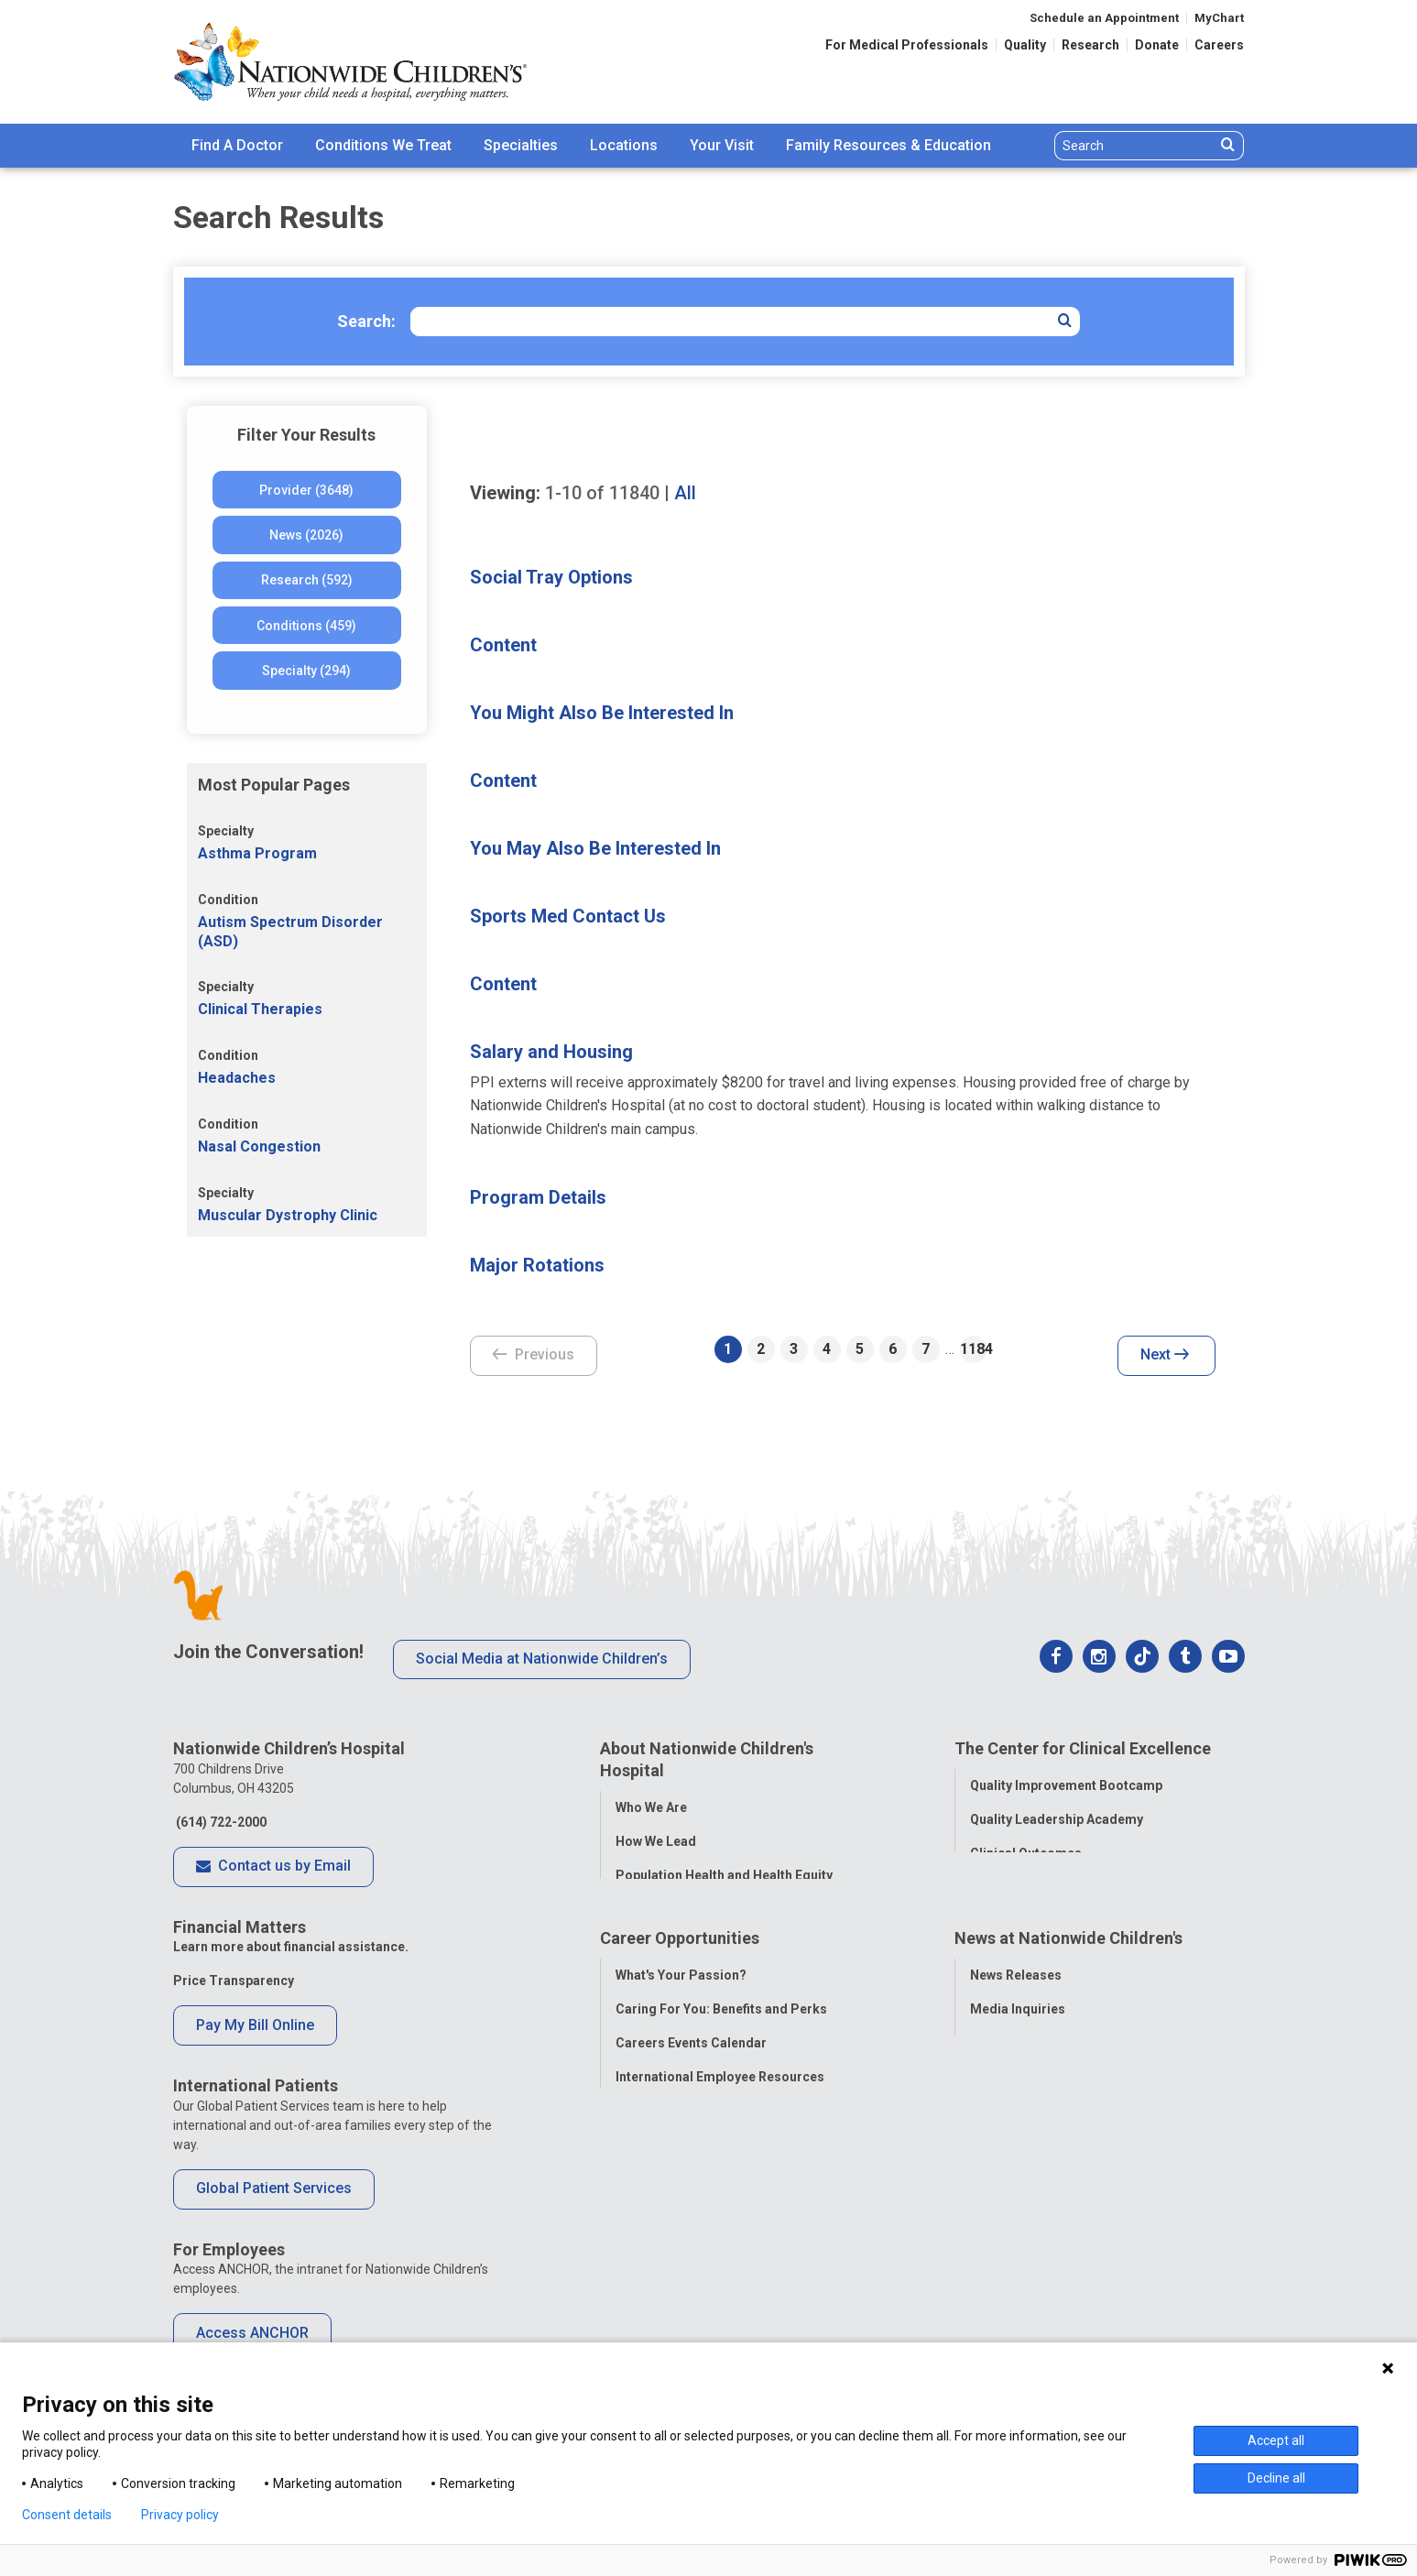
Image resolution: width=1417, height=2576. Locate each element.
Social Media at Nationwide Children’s (542, 1658)
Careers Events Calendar (691, 2100)
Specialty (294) (306, 670)
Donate (1157, 44)
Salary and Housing (551, 1052)
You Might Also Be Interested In (602, 713)
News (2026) (306, 535)
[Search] (1135, 145)
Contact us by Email (273, 1867)
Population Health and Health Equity (724, 1872)
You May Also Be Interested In (595, 848)
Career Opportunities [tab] (679, 1998)
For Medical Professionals (906, 44)
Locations (624, 145)
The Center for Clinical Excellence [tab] (1082, 1748)
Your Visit (722, 145)
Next (1164, 1356)
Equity (989, 1919)
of (602, 493)
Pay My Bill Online (255, 2025)
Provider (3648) (306, 490)
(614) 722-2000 (220, 1822)
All (685, 493)
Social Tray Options (551, 577)
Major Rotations (537, 1265)
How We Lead (656, 1838)
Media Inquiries (1017, 2066)
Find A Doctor (237, 145)
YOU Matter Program (680, 2168)
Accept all (1276, 2440)
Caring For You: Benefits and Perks (721, 2066)
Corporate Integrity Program (703, 1906)
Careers (1219, 44)
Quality (1025, 44)
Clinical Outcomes (1026, 1851)
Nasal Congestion (259, 1146)
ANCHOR (642, 2202)
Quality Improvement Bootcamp (1066, 1783)
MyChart (1219, 18)
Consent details (67, 2514)
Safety (989, 1885)
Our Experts (1005, 2168)
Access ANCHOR (252, 2332)
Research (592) (307, 580)
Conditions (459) (306, 625)
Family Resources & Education (888, 145)
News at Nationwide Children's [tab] (1068, 1998)
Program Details (538, 1197)
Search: (366, 321)
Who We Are (651, 1804)
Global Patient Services (274, 2188)
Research (1090, 44)
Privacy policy (180, 2514)
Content (503, 645)
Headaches (237, 1077)
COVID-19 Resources (680, 2236)
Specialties (521, 145)
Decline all (1276, 2478)
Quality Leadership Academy (1056, 1817)
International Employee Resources (720, 2134)
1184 (973, 1349)
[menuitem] (237, 145)
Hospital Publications (1035, 2134)
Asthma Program (257, 853)
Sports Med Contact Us (568, 916)
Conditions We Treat (383, 145)
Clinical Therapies (260, 1009)
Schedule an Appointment (1104, 18)
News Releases (1016, 2032)
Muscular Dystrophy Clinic (287, 1215)
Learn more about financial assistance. (291, 1946)
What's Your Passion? (681, 2032)
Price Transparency (233, 1980)
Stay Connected (1018, 2100)
